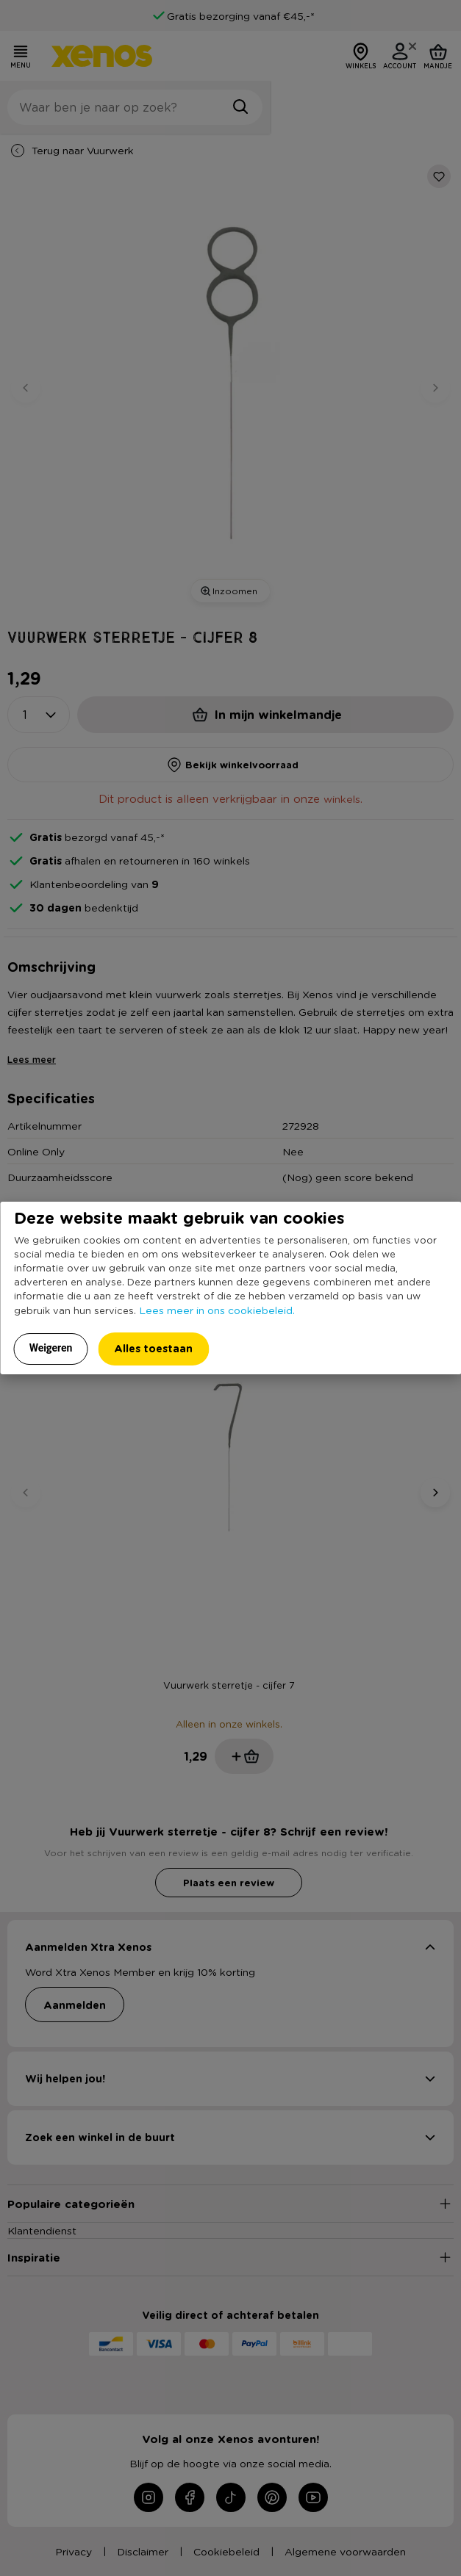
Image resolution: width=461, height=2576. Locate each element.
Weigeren (51, 1348)
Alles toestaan (153, 1348)
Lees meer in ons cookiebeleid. (217, 1309)
